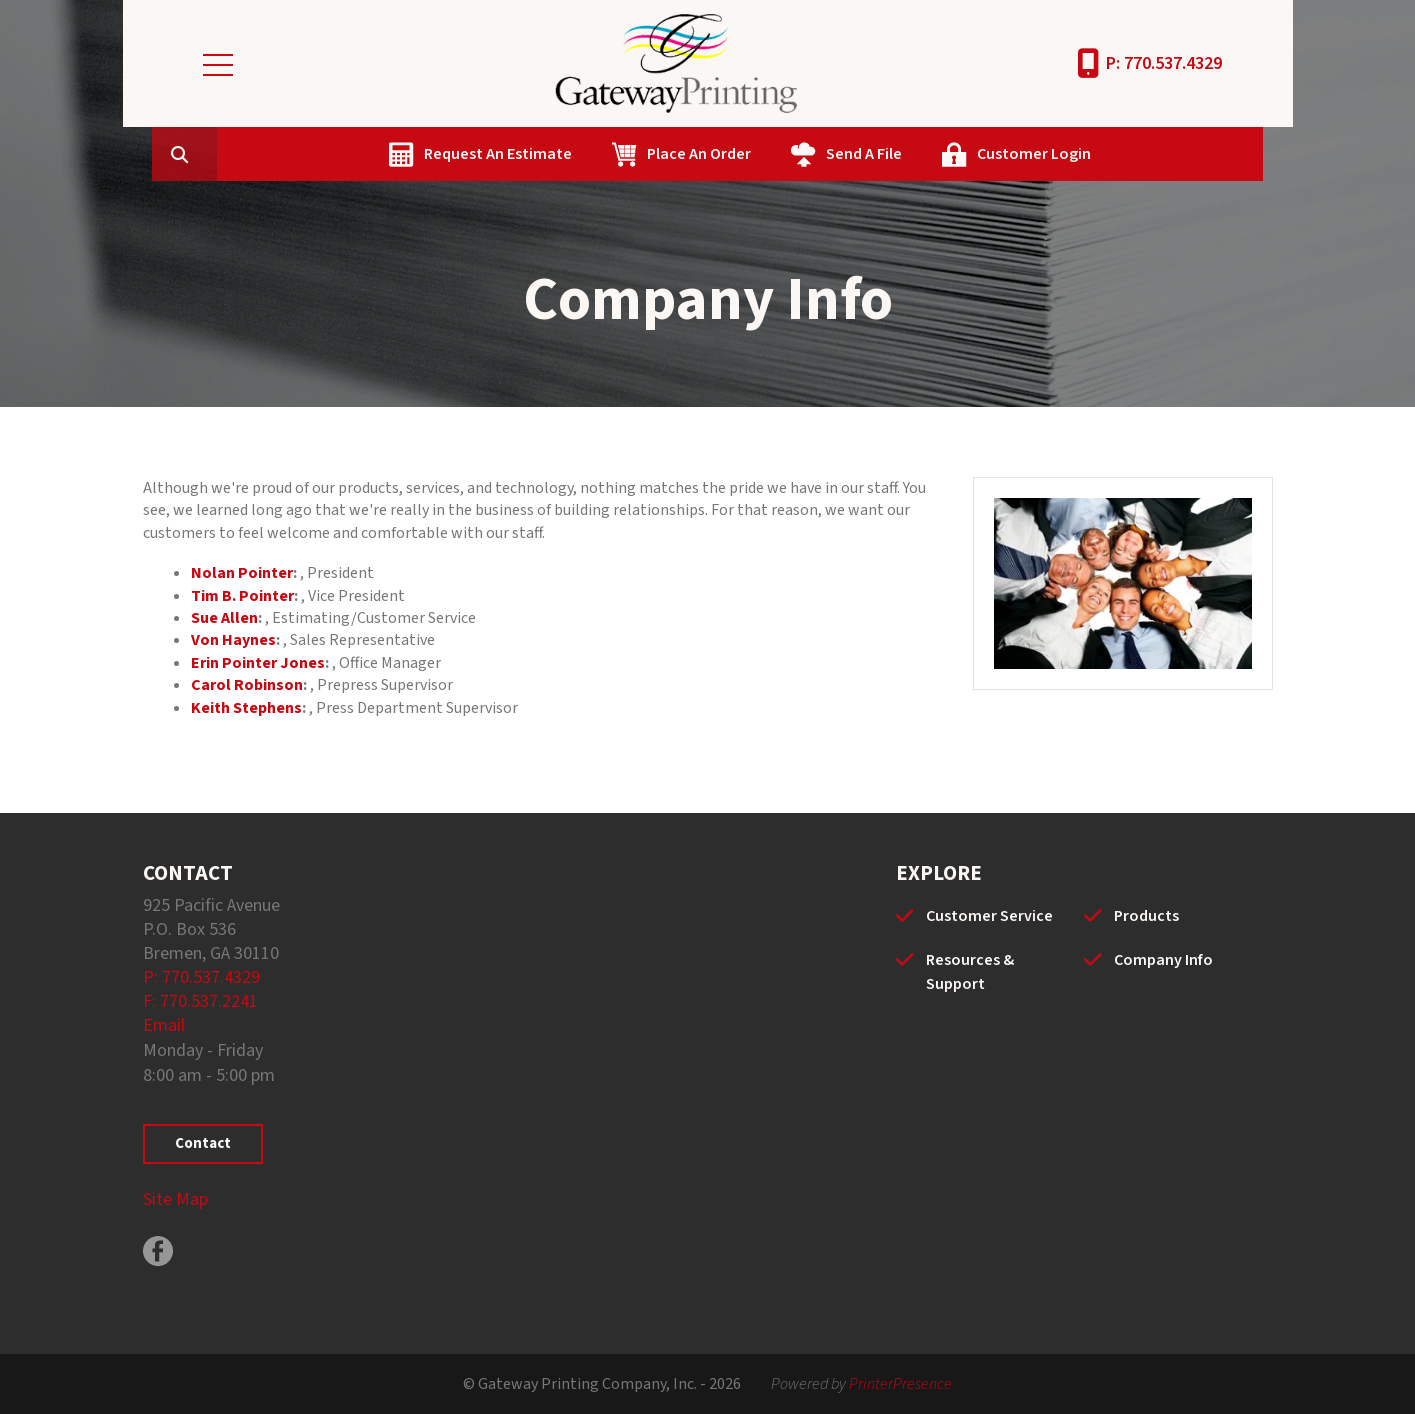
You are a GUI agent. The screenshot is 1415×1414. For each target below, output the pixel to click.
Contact (203, 1143)
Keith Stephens (246, 708)
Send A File (959, 154)
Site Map (175, 1199)
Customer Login (1129, 154)
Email (164, 1025)
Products (1146, 916)
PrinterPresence (900, 1384)
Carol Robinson (247, 685)
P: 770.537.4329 (1164, 63)
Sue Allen (224, 618)
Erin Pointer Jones (258, 663)
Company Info (1163, 960)
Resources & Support (970, 972)
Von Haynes (233, 640)
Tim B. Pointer (242, 596)
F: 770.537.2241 (200, 1001)
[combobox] (307, 154)
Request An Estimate (593, 154)
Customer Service (989, 916)
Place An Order (794, 154)
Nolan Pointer (242, 573)
